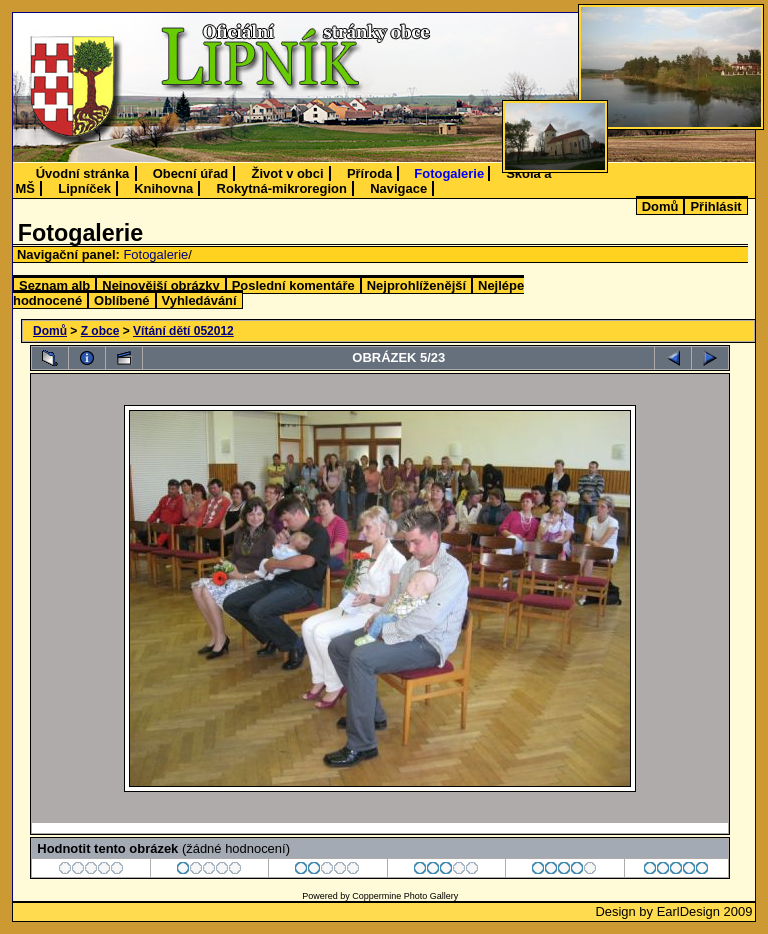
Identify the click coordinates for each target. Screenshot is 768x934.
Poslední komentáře (293, 285)
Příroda (369, 173)
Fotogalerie (449, 173)
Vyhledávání (199, 300)
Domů (660, 206)
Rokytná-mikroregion (282, 188)
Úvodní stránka (83, 173)
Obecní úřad (191, 173)
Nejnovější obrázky (160, 285)
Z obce (100, 331)
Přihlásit (715, 206)
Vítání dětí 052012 (183, 331)
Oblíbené (121, 300)
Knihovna (163, 188)
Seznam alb (54, 285)
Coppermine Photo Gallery (405, 896)
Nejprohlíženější (416, 285)
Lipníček (84, 188)
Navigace (398, 188)
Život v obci (288, 173)
